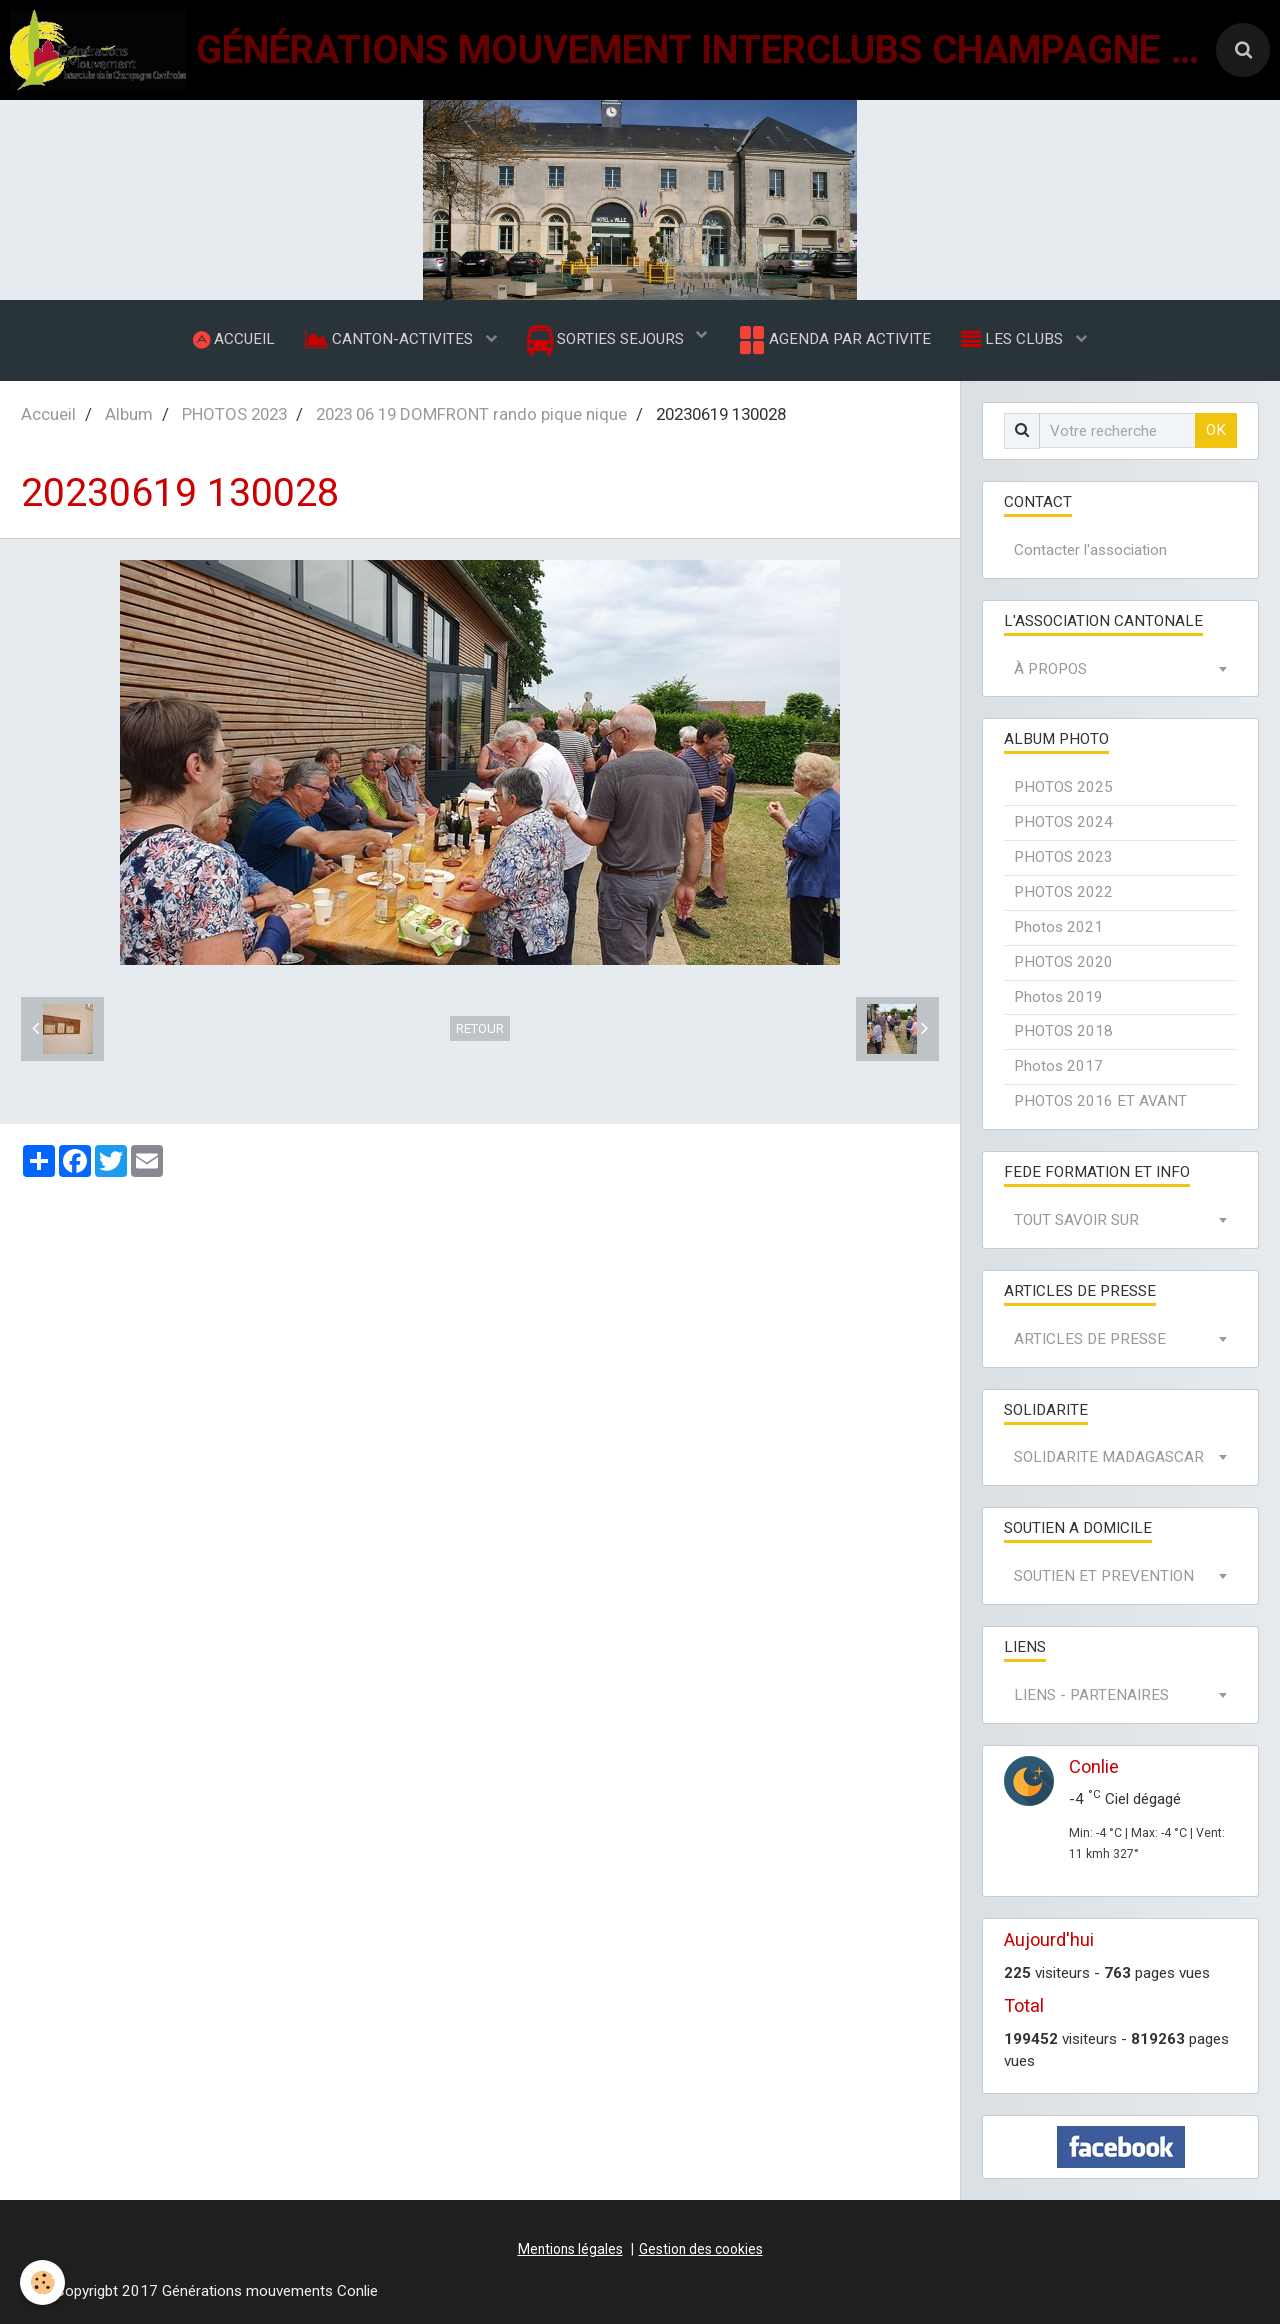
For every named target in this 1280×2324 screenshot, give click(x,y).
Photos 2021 (1058, 927)
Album (129, 414)
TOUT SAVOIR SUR (1076, 1220)
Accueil (48, 414)
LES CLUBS (1014, 339)
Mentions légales (570, 2249)
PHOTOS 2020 (1063, 962)
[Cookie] (42, 2282)
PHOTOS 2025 (1063, 787)
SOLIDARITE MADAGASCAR (1109, 1457)
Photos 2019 (1058, 997)
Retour (480, 1028)
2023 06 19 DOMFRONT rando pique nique (471, 414)
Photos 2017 (1058, 1066)
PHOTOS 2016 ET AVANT (1100, 1101)
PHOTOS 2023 (234, 414)
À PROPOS (1050, 669)
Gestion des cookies (701, 2249)
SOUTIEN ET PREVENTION (1104, 1576)
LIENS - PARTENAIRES (1091, 1695)
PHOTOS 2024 (1063, 822)
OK (1216, 430)
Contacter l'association (1090, 550)
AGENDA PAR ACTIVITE (833, 340)
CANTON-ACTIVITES (391, 339)
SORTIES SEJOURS (607, 340)
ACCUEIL (234, 339)
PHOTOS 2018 (1063, 1031)
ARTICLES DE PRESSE (1090, 1339)
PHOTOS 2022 (1063, 892)
